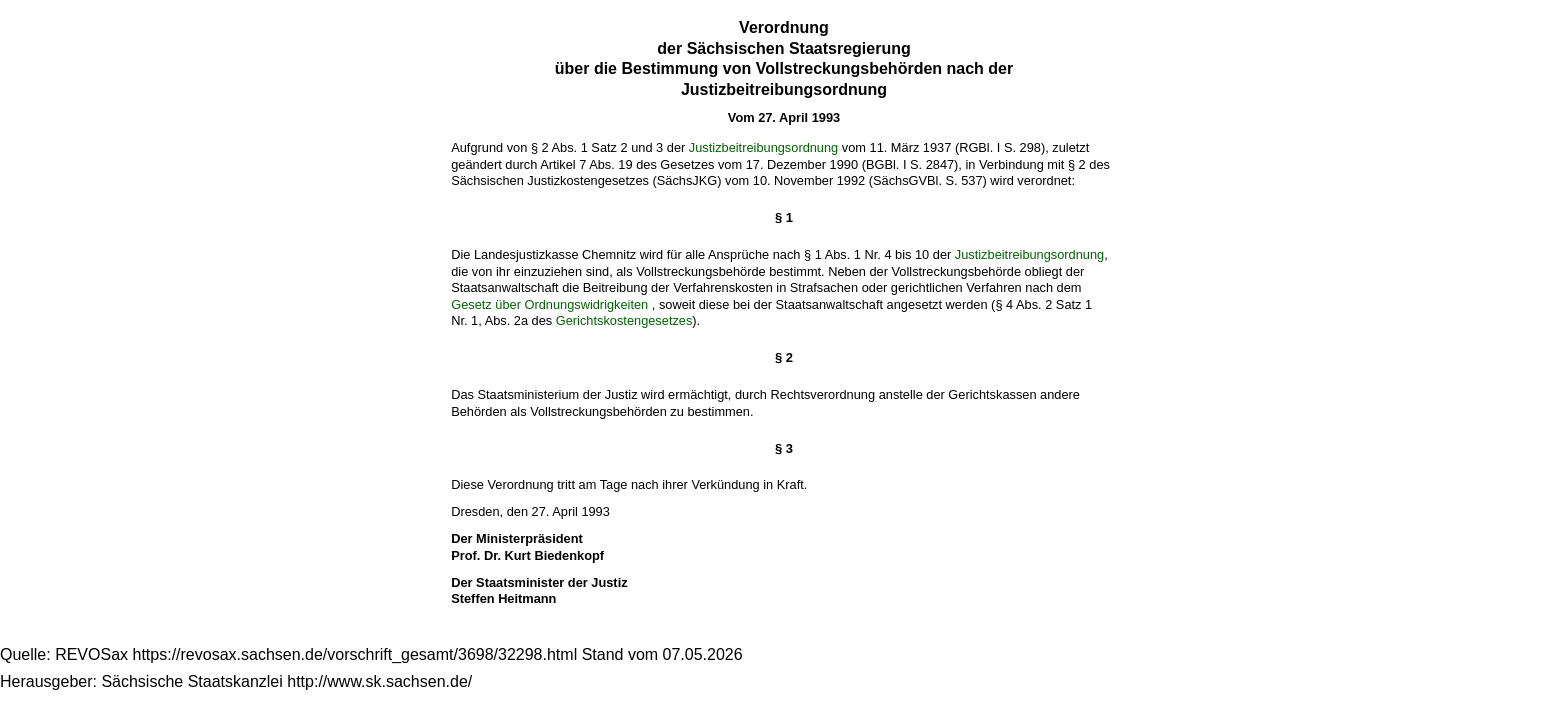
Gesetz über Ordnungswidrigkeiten (549, 304)
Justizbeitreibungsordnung (763, 147)
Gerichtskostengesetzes (624, 320)
